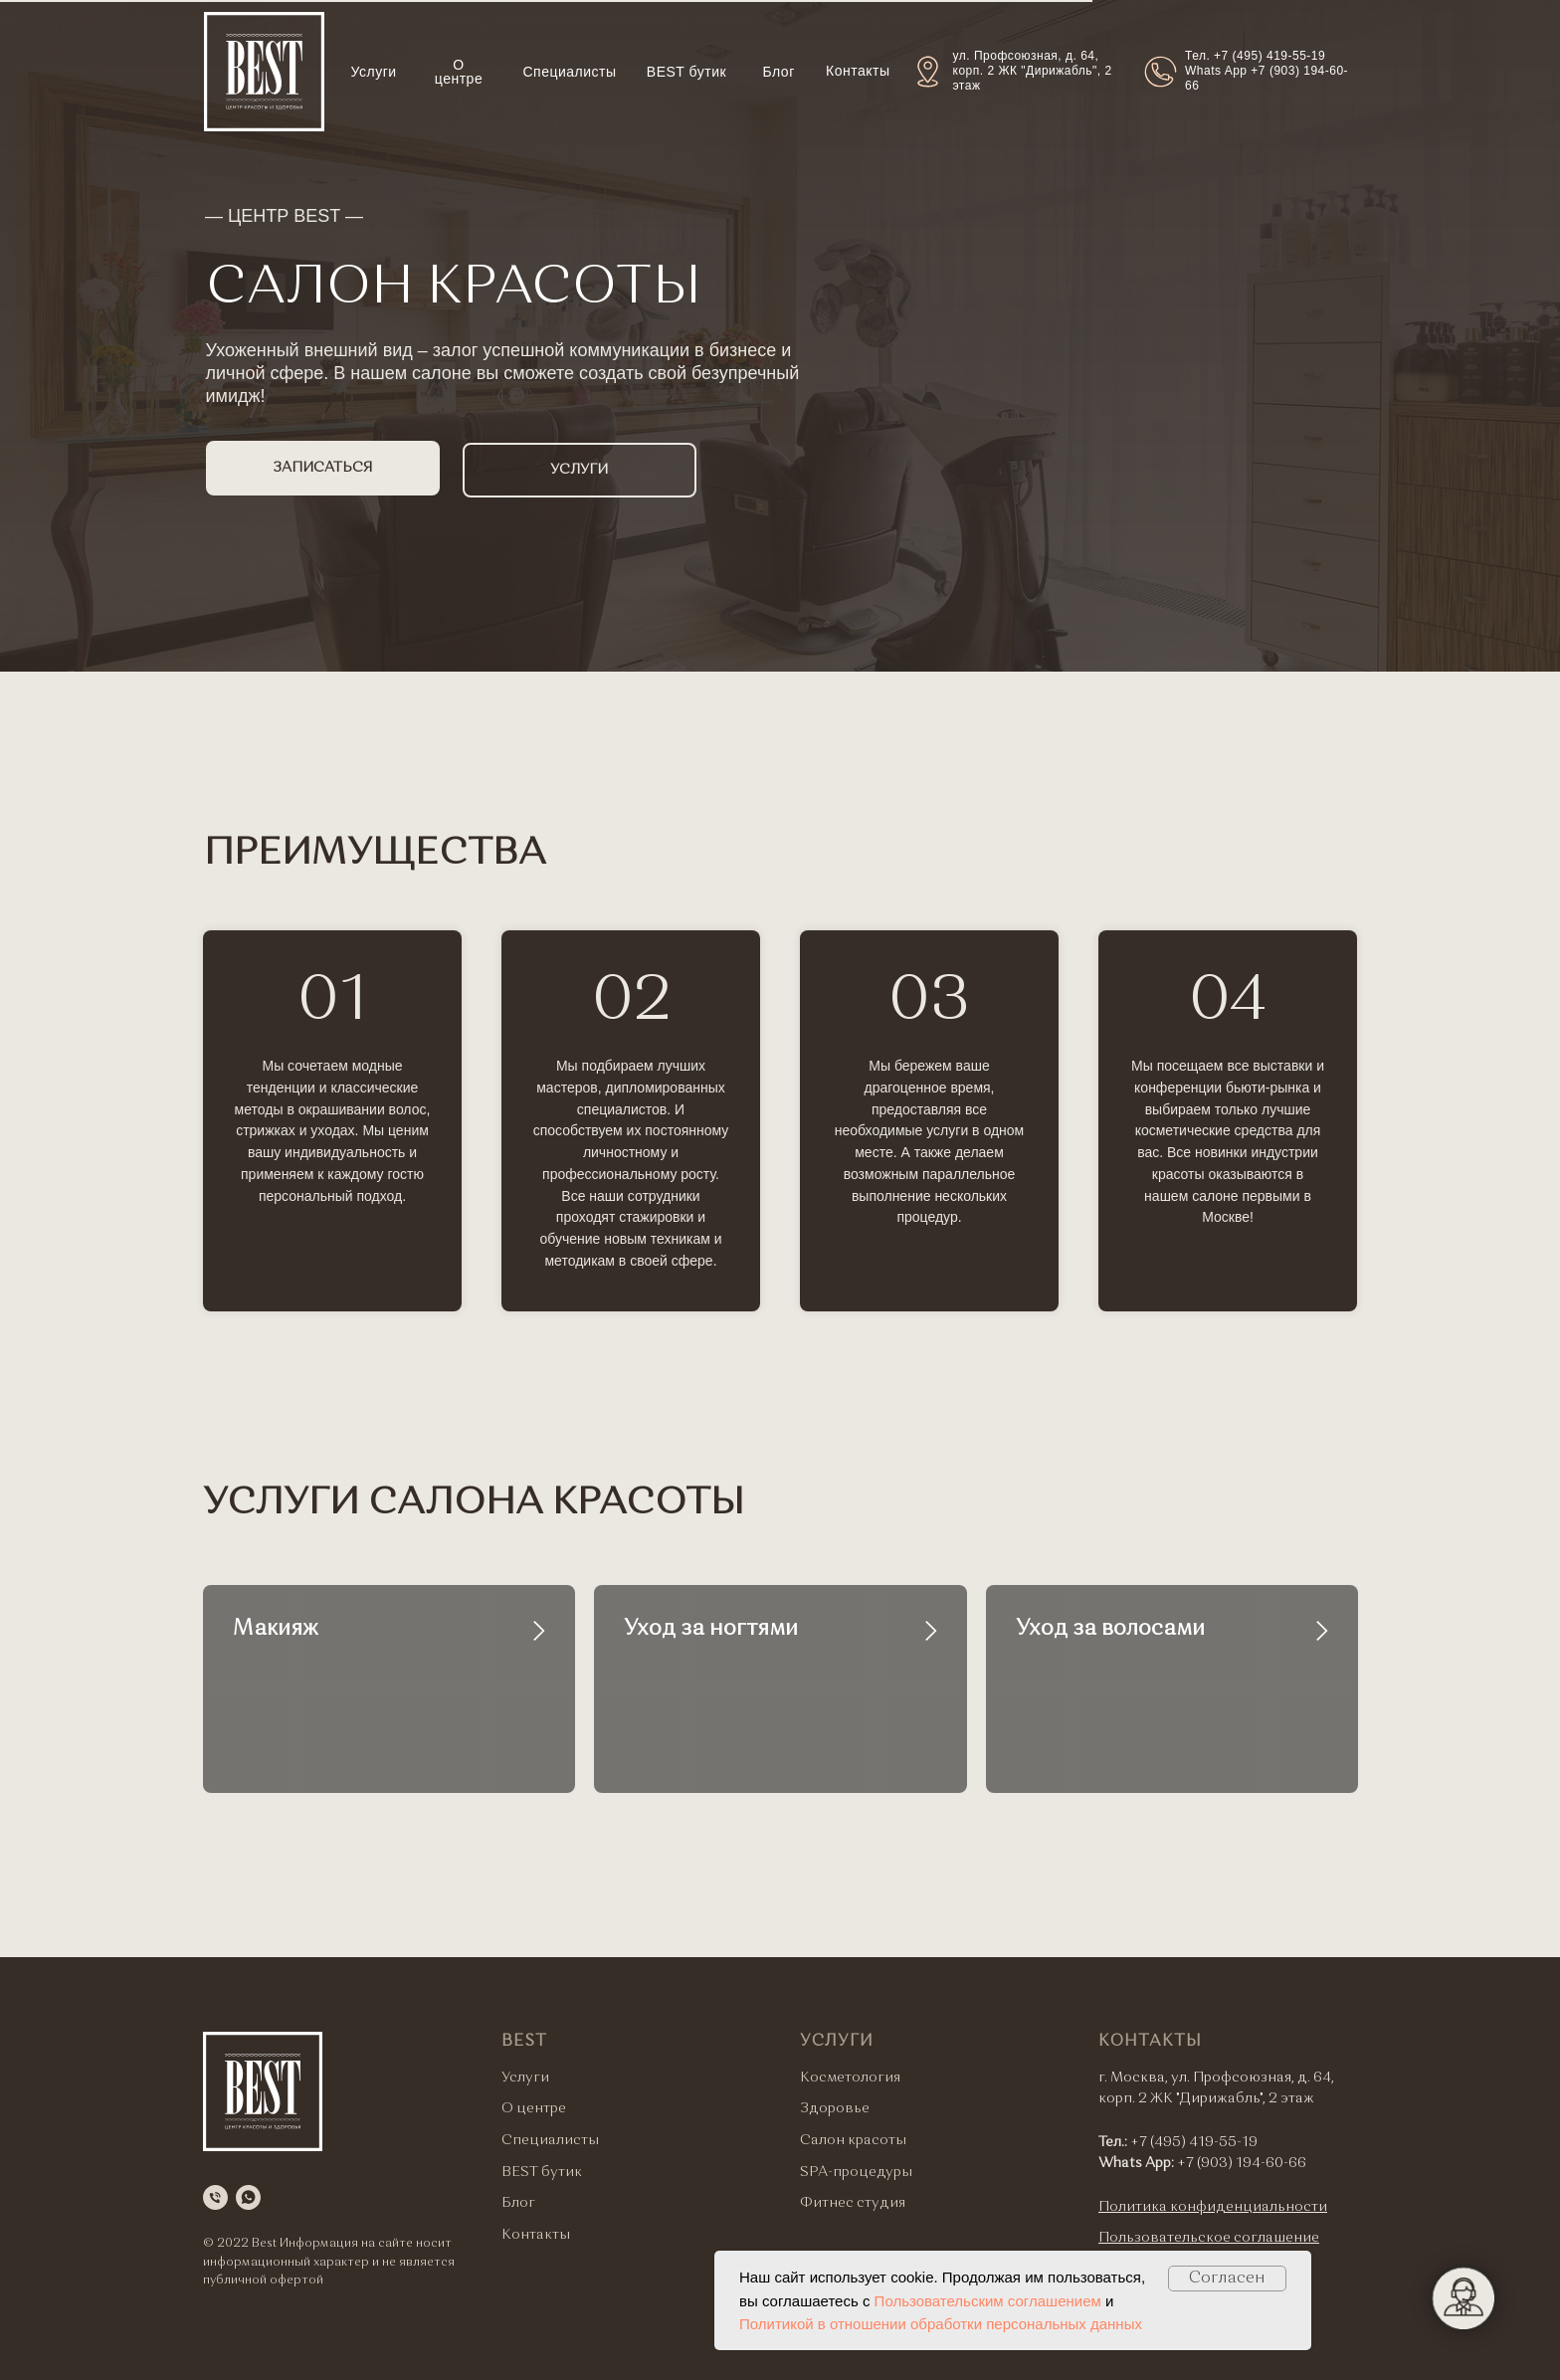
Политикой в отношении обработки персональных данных (940, 2323)
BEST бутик (686, 72)
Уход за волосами (1110, 1629)
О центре (459, 72)
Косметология (850, 2077)
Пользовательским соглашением (988, 2300)
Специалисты (570, 72)
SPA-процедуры (856, 2172)
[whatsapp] (248, 2197)
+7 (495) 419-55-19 (1194, 2142)
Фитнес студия (852, 2203)
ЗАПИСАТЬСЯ (322, 468)
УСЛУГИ (579, 470)
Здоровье (835, 2108)
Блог (779, 72)
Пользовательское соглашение (1208, 2238)
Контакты (857, 71)
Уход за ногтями (711, 1629)
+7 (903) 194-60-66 (1241, 2163)
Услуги (374, 72)
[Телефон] (215, 2197)
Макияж (275, 1629)
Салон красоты (853, 2140)
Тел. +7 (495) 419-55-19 (1255, 56)
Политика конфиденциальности (1212, 2207)
